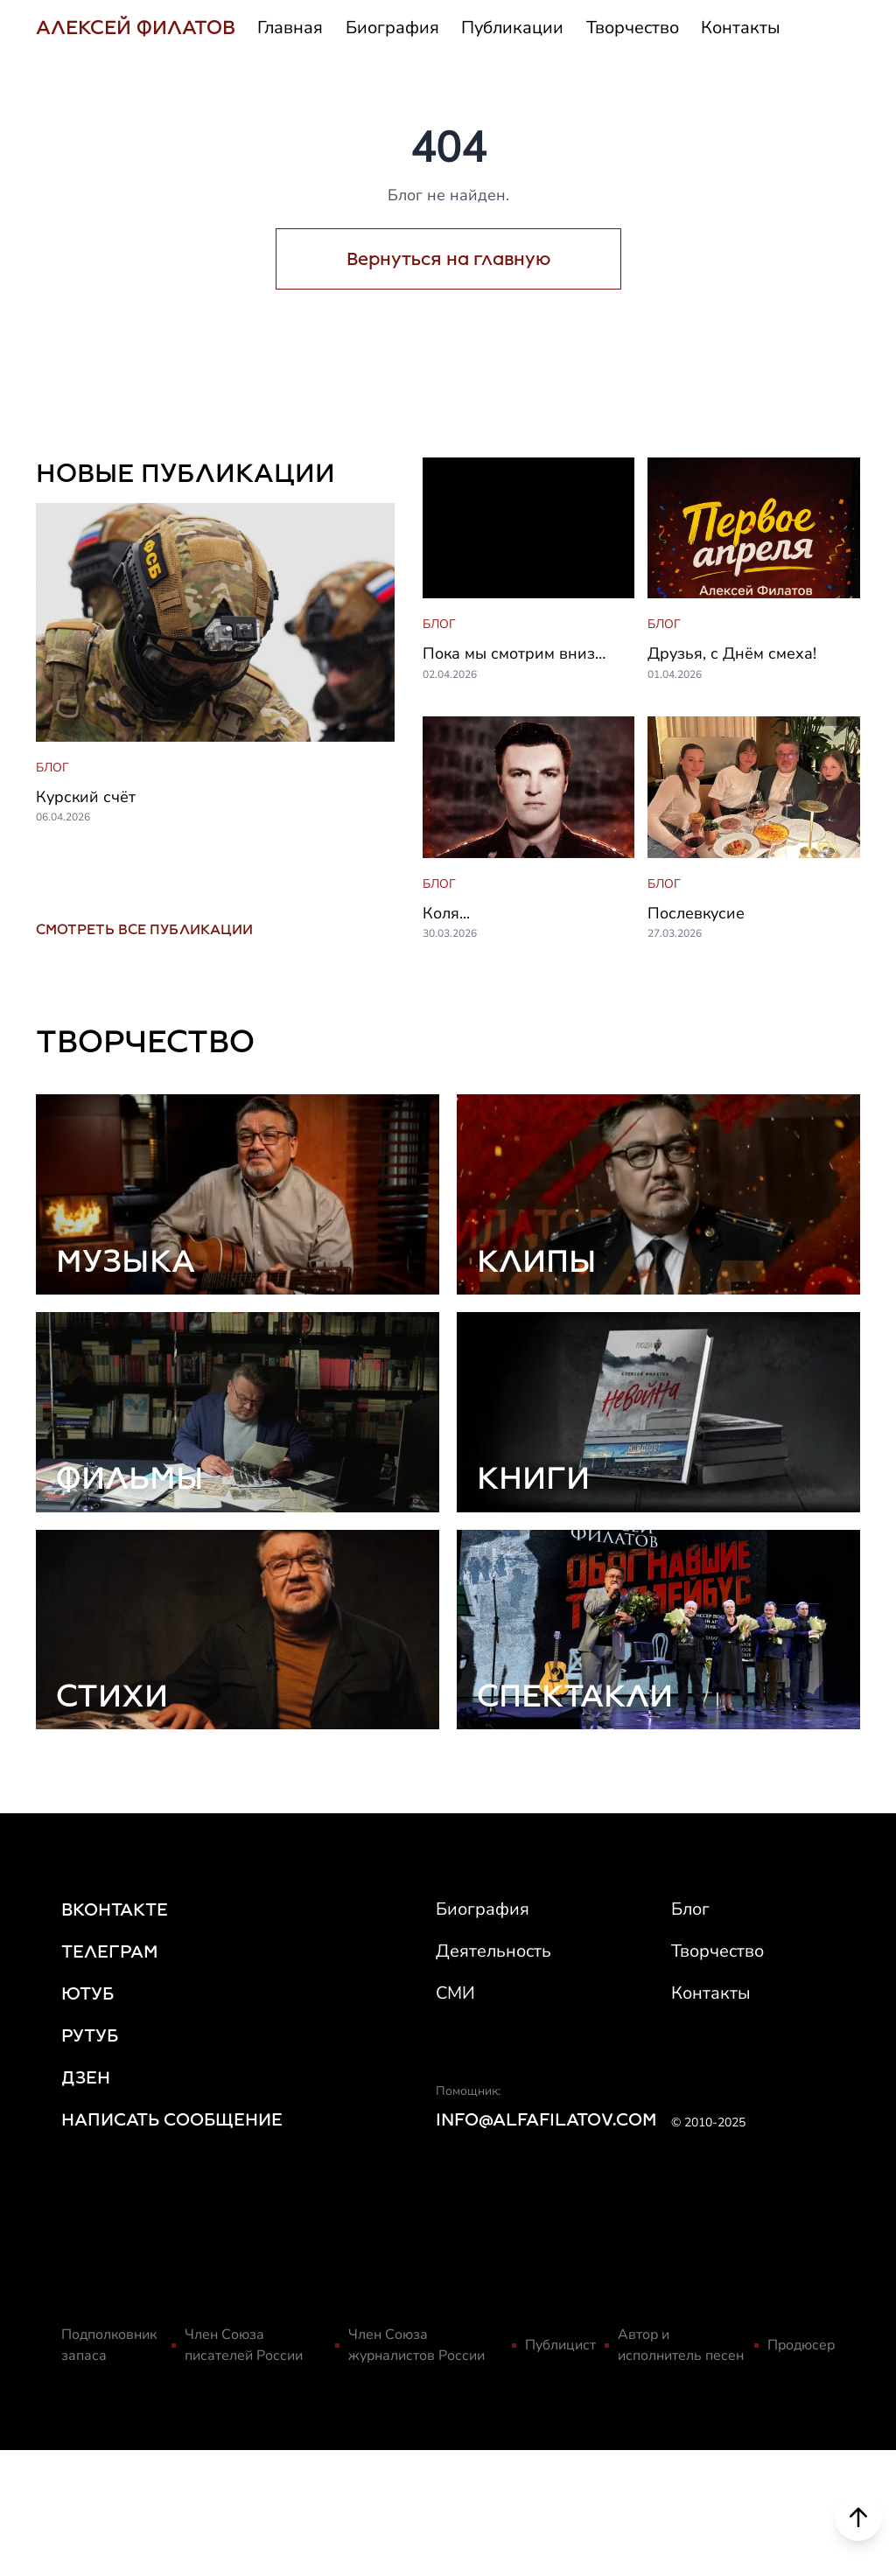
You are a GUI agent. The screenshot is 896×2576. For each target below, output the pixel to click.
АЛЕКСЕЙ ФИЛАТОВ (135, 27)
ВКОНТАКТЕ (114, 1909)
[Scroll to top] (858, 2525)
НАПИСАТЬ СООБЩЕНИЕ (172, 2119)
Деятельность (493, 1951)
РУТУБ (89, 2035)
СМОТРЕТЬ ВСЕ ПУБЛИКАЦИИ (144, 929)
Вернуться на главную (448, 258)
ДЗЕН (85, 2077)
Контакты (740, 27)
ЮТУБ (87, 1993)
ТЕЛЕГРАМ (109, 1951)
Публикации (512, 27)
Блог (690, 1909)
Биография (392, 27)
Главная (290, 27)
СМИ (455, 1993)
